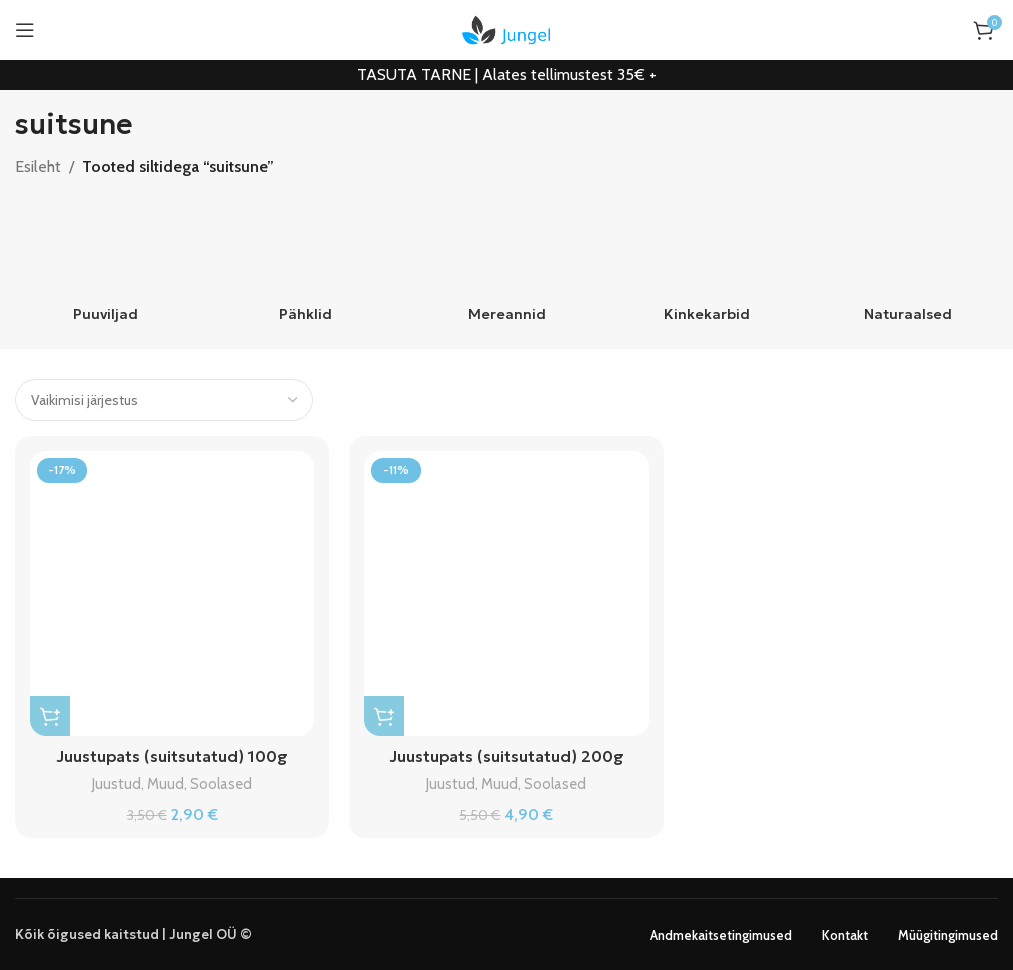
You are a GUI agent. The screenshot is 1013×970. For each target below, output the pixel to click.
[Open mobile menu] (25, 30)
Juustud (116, 783)
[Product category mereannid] (506, 265)
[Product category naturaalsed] (907, 265)
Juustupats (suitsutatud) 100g (172, 756)
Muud (165, 783)
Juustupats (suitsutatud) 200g (506, 756)
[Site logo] (506, 28)
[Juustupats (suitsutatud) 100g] (172, 593)
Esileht (38, 166)
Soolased (221, 783)
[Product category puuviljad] (105, 265)
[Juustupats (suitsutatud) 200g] (506, 593)
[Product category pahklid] (306, 265)
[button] (50, 716)
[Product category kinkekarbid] (707, 265)
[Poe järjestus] (164, 400)
